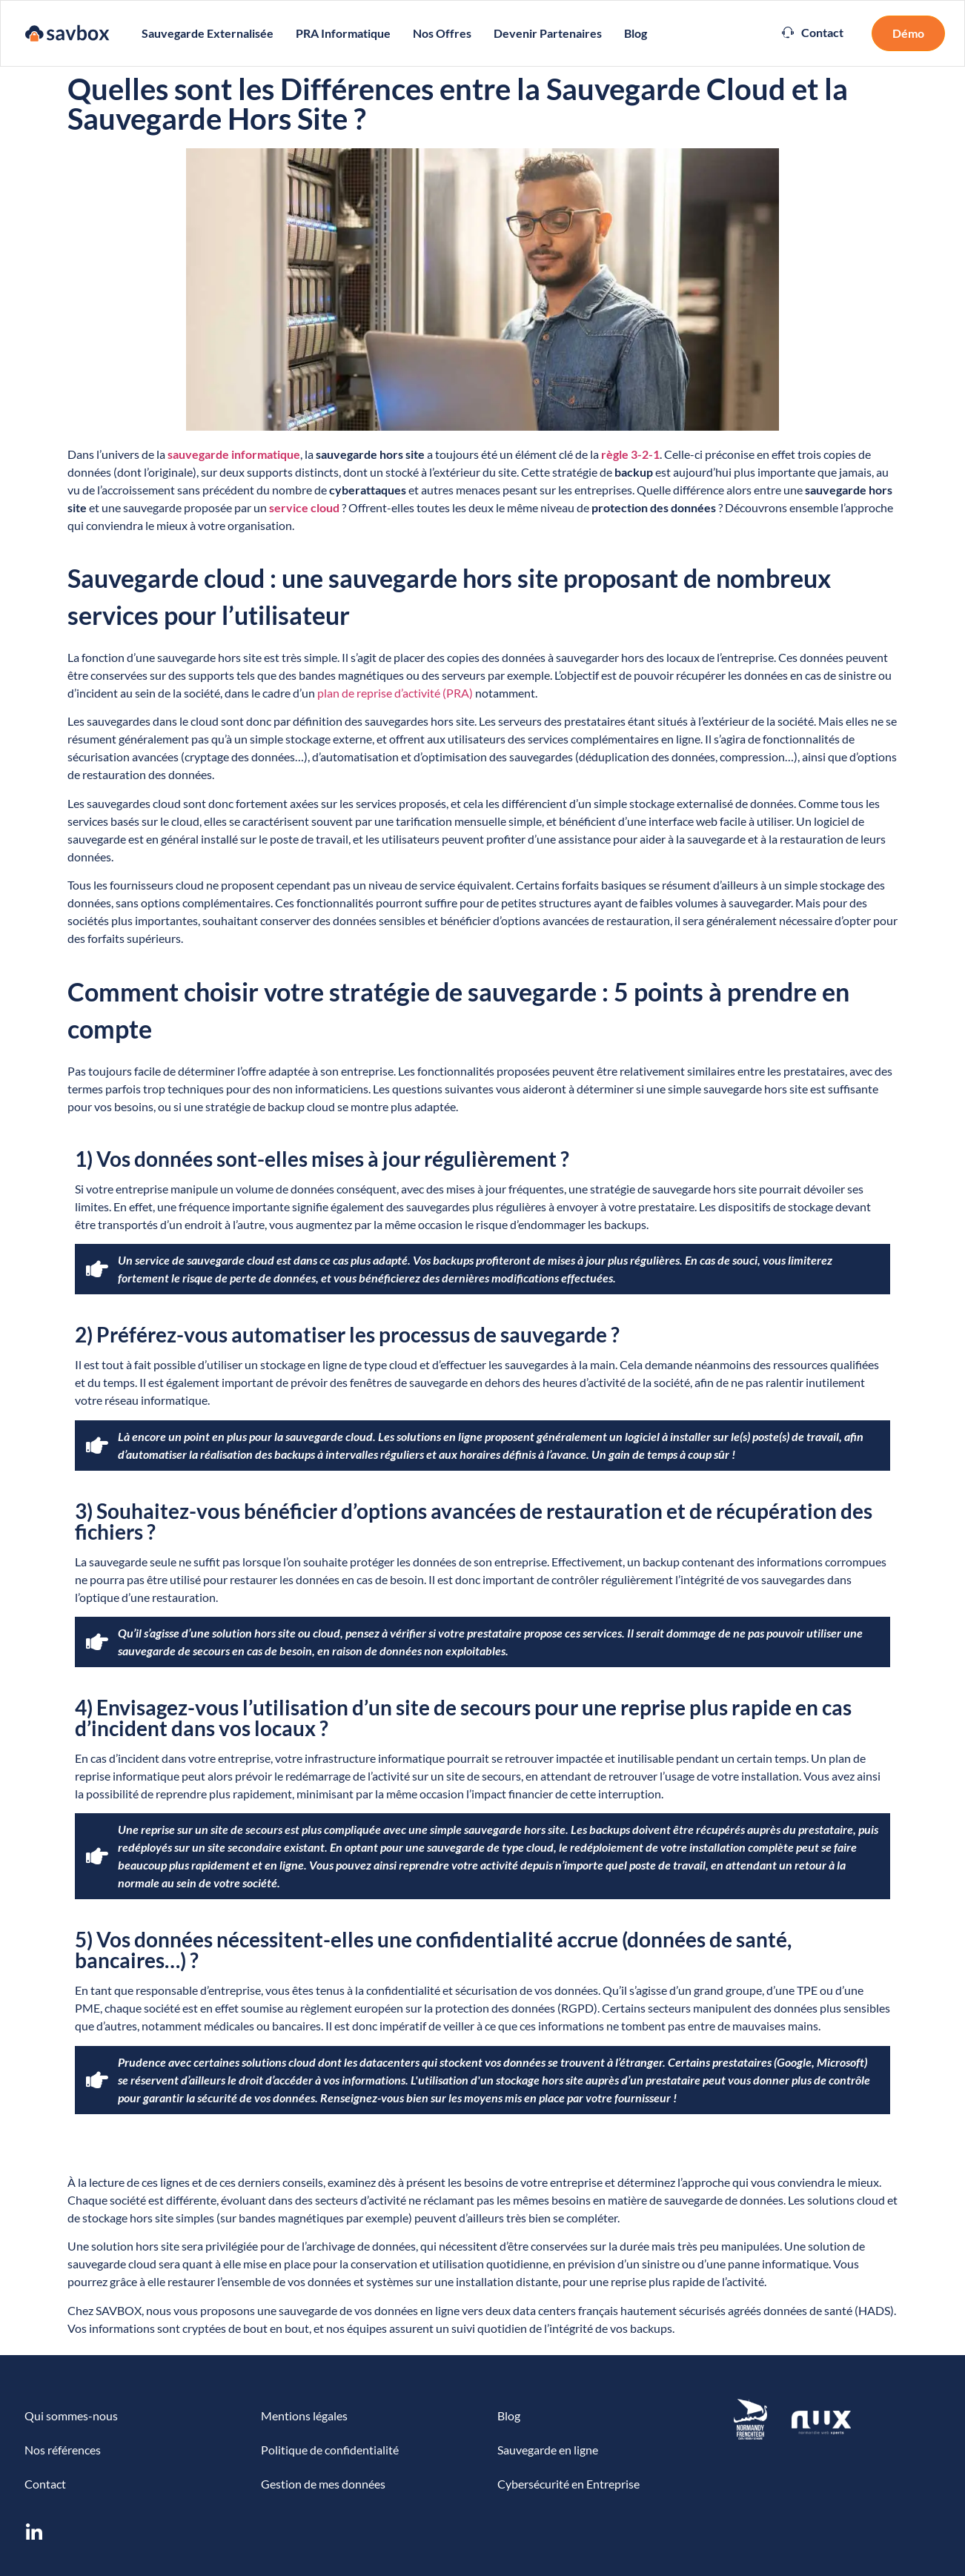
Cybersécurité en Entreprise (568, 2484)
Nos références (62, 2450)
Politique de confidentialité (330, 2450)
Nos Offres (442, 33)
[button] (812, 33)
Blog (635, 33)
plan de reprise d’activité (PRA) (395, 693)
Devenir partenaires (548, 33)
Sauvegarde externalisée (207, 33)
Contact (45, 2484)
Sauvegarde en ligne (547, 2450)
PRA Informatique (343, 33)
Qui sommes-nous (71, 2415)
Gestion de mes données (323, 2484)
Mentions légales (304, 2415)
